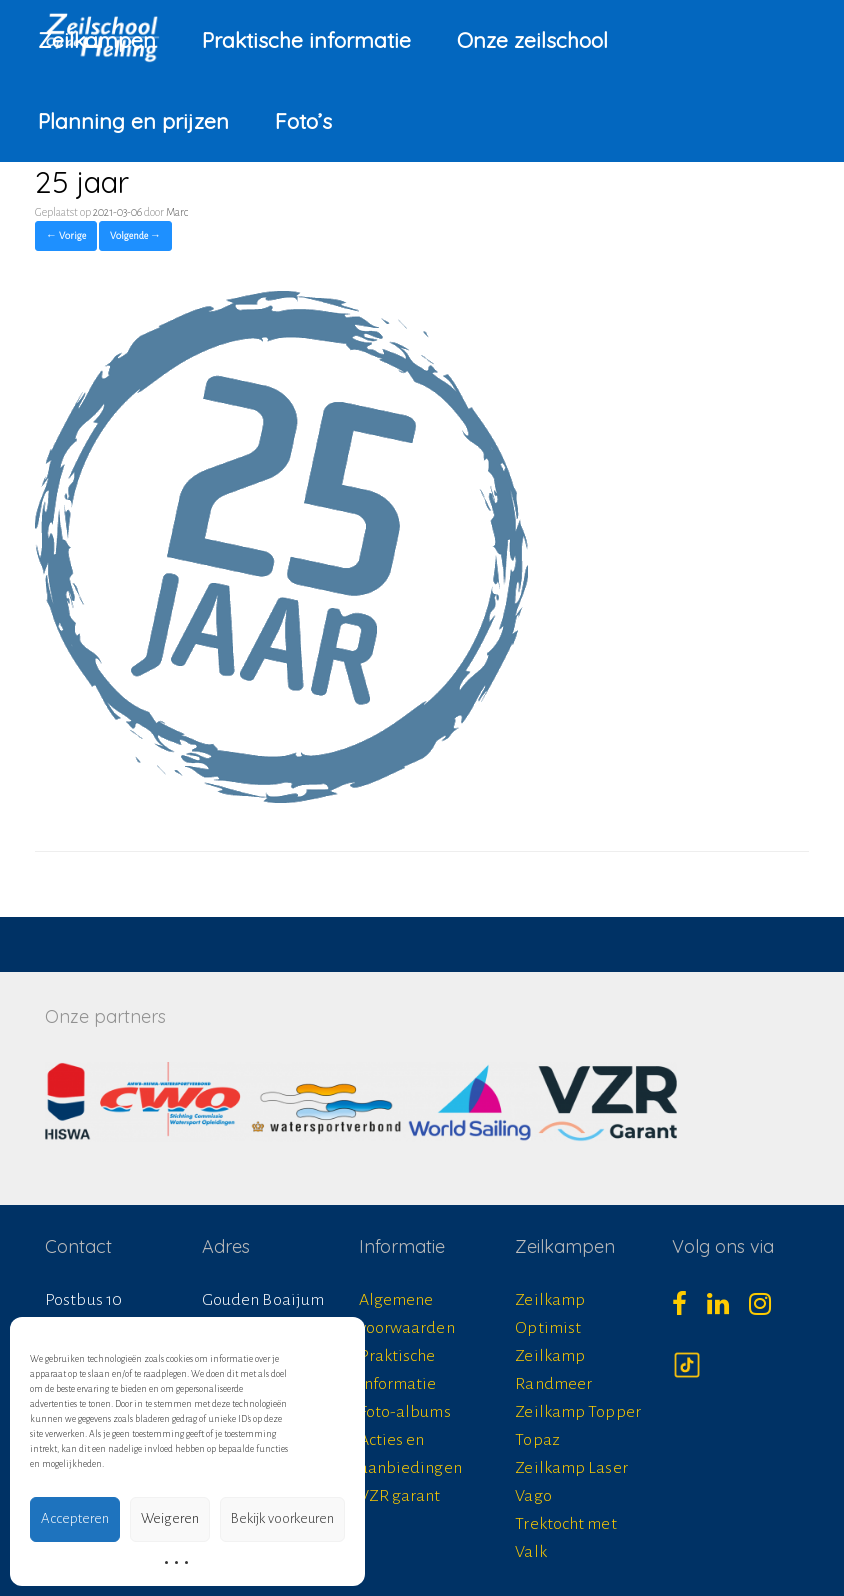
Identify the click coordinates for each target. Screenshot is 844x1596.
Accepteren (75, 1518)
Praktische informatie (306, 40)
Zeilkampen (97, 40)
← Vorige (66, 235)
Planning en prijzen (133, 121)
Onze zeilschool (532, 40)
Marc (177, 212)
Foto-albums (405, 1412)
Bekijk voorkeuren (282, 1518)
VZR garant (400, 1496)
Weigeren (170, 1518)
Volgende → (135, 235)
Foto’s (303, 121)
